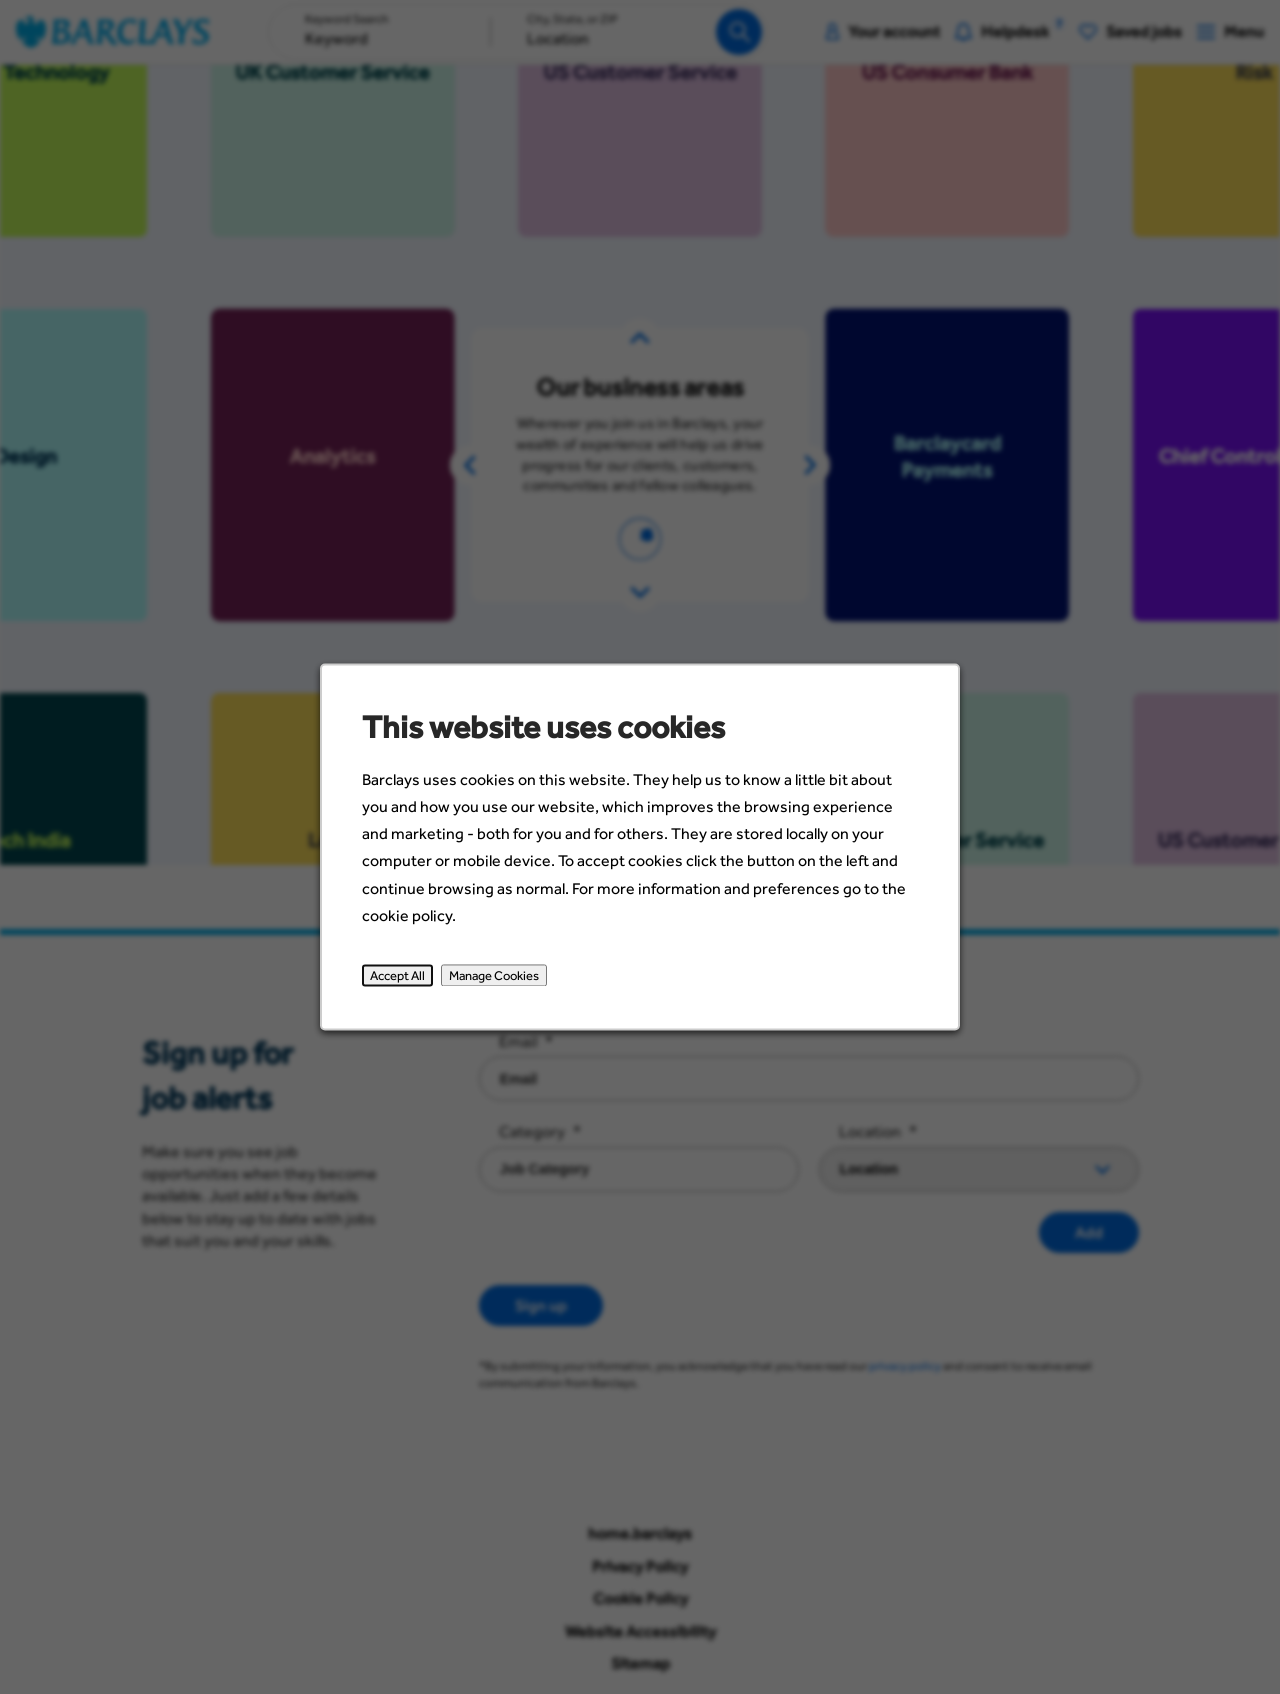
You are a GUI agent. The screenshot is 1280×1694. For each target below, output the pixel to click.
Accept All (410, 987)
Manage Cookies (501, 987)
